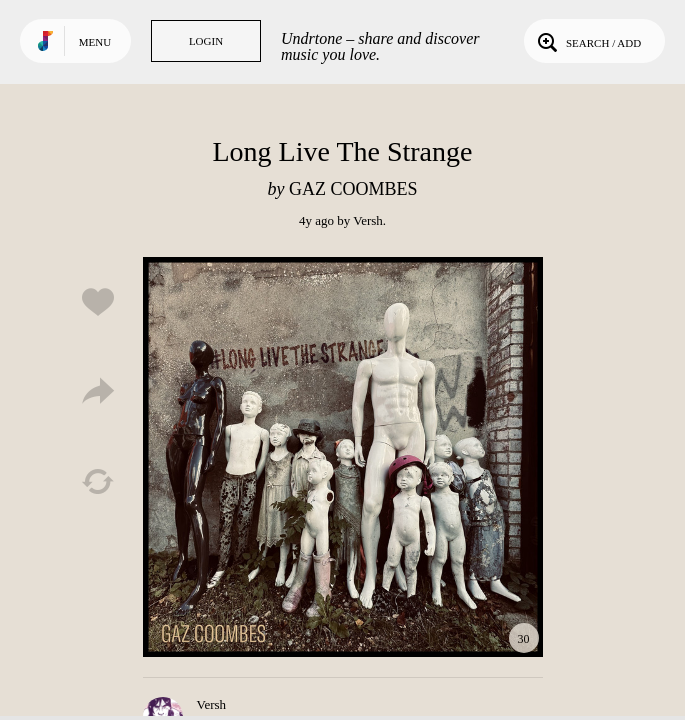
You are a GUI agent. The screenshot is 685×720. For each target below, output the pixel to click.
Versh (368, 220)
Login (206, 41)
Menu (95, 42)
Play (343, 457)
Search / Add (587, 41)
